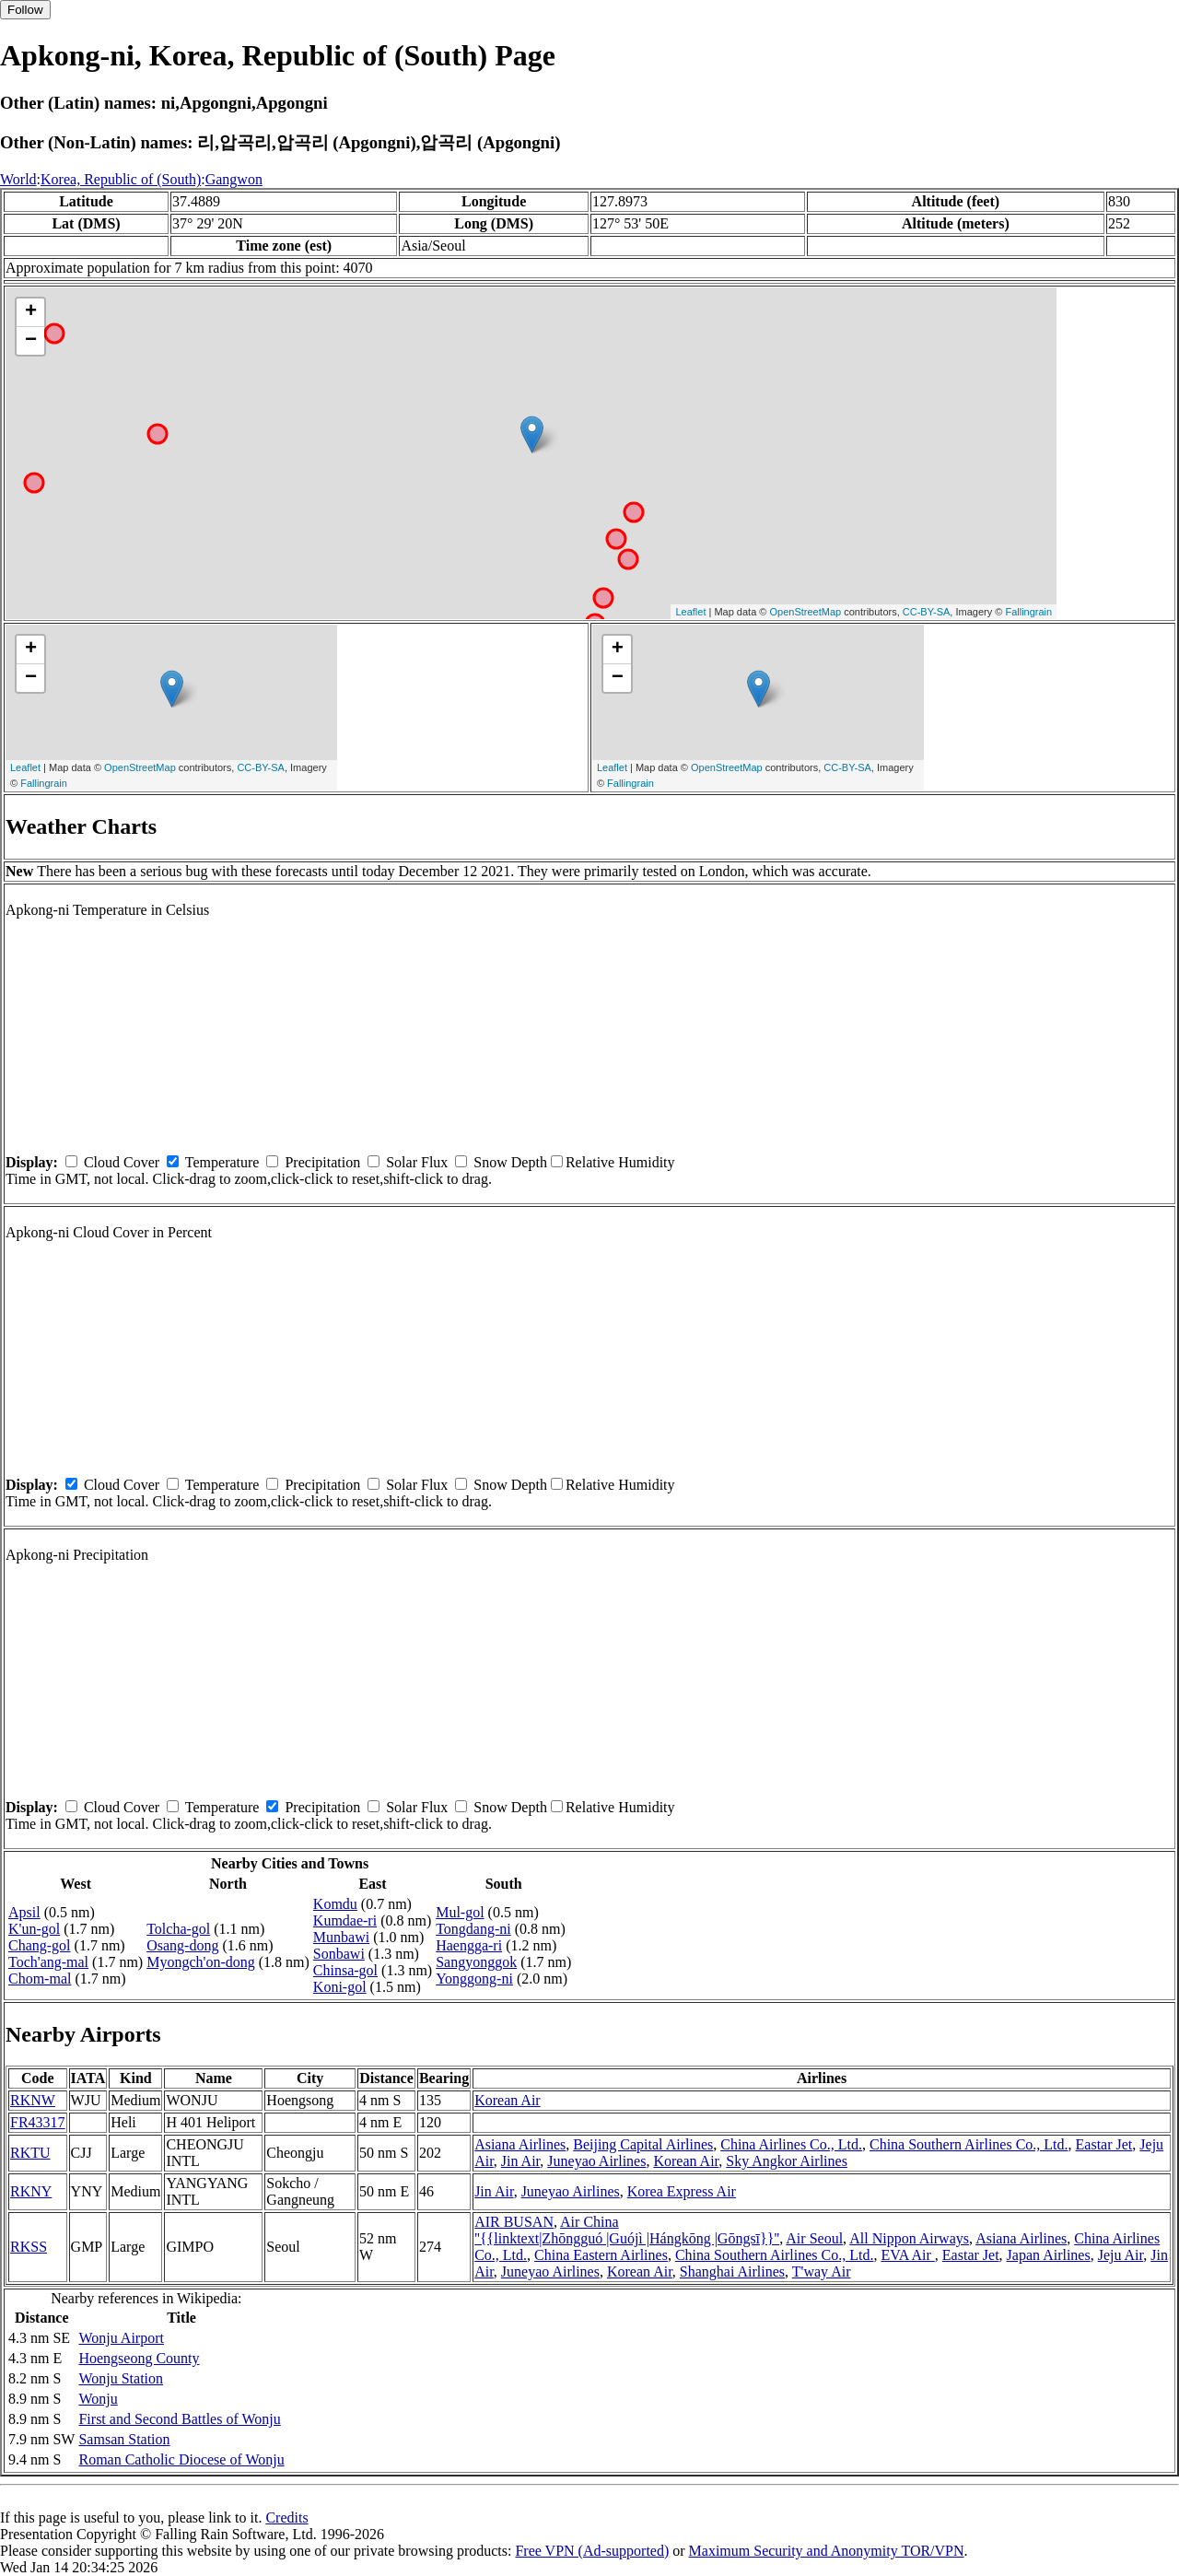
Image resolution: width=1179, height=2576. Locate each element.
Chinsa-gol (345, 1970)
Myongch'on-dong (200, 1962)
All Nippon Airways (909, 2238)
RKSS (28, 2246)
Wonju (97, 2398)
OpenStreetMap (806, 611)
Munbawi (341, 1937)
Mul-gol (460, 1912)
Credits (286, 2517)
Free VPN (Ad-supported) (592, 2550)
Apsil (24, 1912)
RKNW (32, 2100)
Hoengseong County (138, 2358)
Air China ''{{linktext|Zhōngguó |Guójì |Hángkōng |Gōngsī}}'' (626, 2230)
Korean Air (507, 2100)
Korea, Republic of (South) (121, 179)
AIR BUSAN (514, 2222)
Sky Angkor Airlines (786, 2161)
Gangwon (234, 179)
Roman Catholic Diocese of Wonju (181, 2459)
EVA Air (907, 2255)
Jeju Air (1121, 2255)
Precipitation (322, 1162)
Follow (25, 10)
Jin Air (520, 2161)
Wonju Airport (120, 2338)
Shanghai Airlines (732, 2271)
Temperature (222, 1162)
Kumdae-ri (345, 1920)
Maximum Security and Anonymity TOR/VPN (826, 2550)
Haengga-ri (469, 1945)
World (18, 179)
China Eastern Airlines (601, 2255)
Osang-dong (182, 1945)
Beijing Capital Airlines (643, 2144)
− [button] (31, 341)
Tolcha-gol (178, 1929)
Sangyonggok (476, 1962)
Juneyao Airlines (596, 2161)
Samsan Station (123, 2439)
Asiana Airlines (520, 2144)
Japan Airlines (1049, 2255)
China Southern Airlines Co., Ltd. (969, 2144)
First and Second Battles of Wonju (179, 2419)
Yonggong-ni (474, 1978)
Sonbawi (339, 1953)
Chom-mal (39, 1978)
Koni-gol (340, 1987)
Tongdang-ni (473, 1929)
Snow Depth (510, 1162)
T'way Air (821, 2271)
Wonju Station (120, 2378)
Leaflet (690, 611)
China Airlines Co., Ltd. (791, 2144)
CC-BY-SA (927, 611)
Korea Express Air (681, 2191)
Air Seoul (814, 2238)
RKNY (31, 2191)
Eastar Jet (1104, 2144)
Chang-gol (39, 1945)
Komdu (335, 1904)
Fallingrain (1028, 611)
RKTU (30, 2152)
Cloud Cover (121, 1162)
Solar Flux (417, 1162)
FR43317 (37, 2122)
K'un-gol (34, 1929)
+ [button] (31, 312)
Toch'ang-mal (48, 1962)
